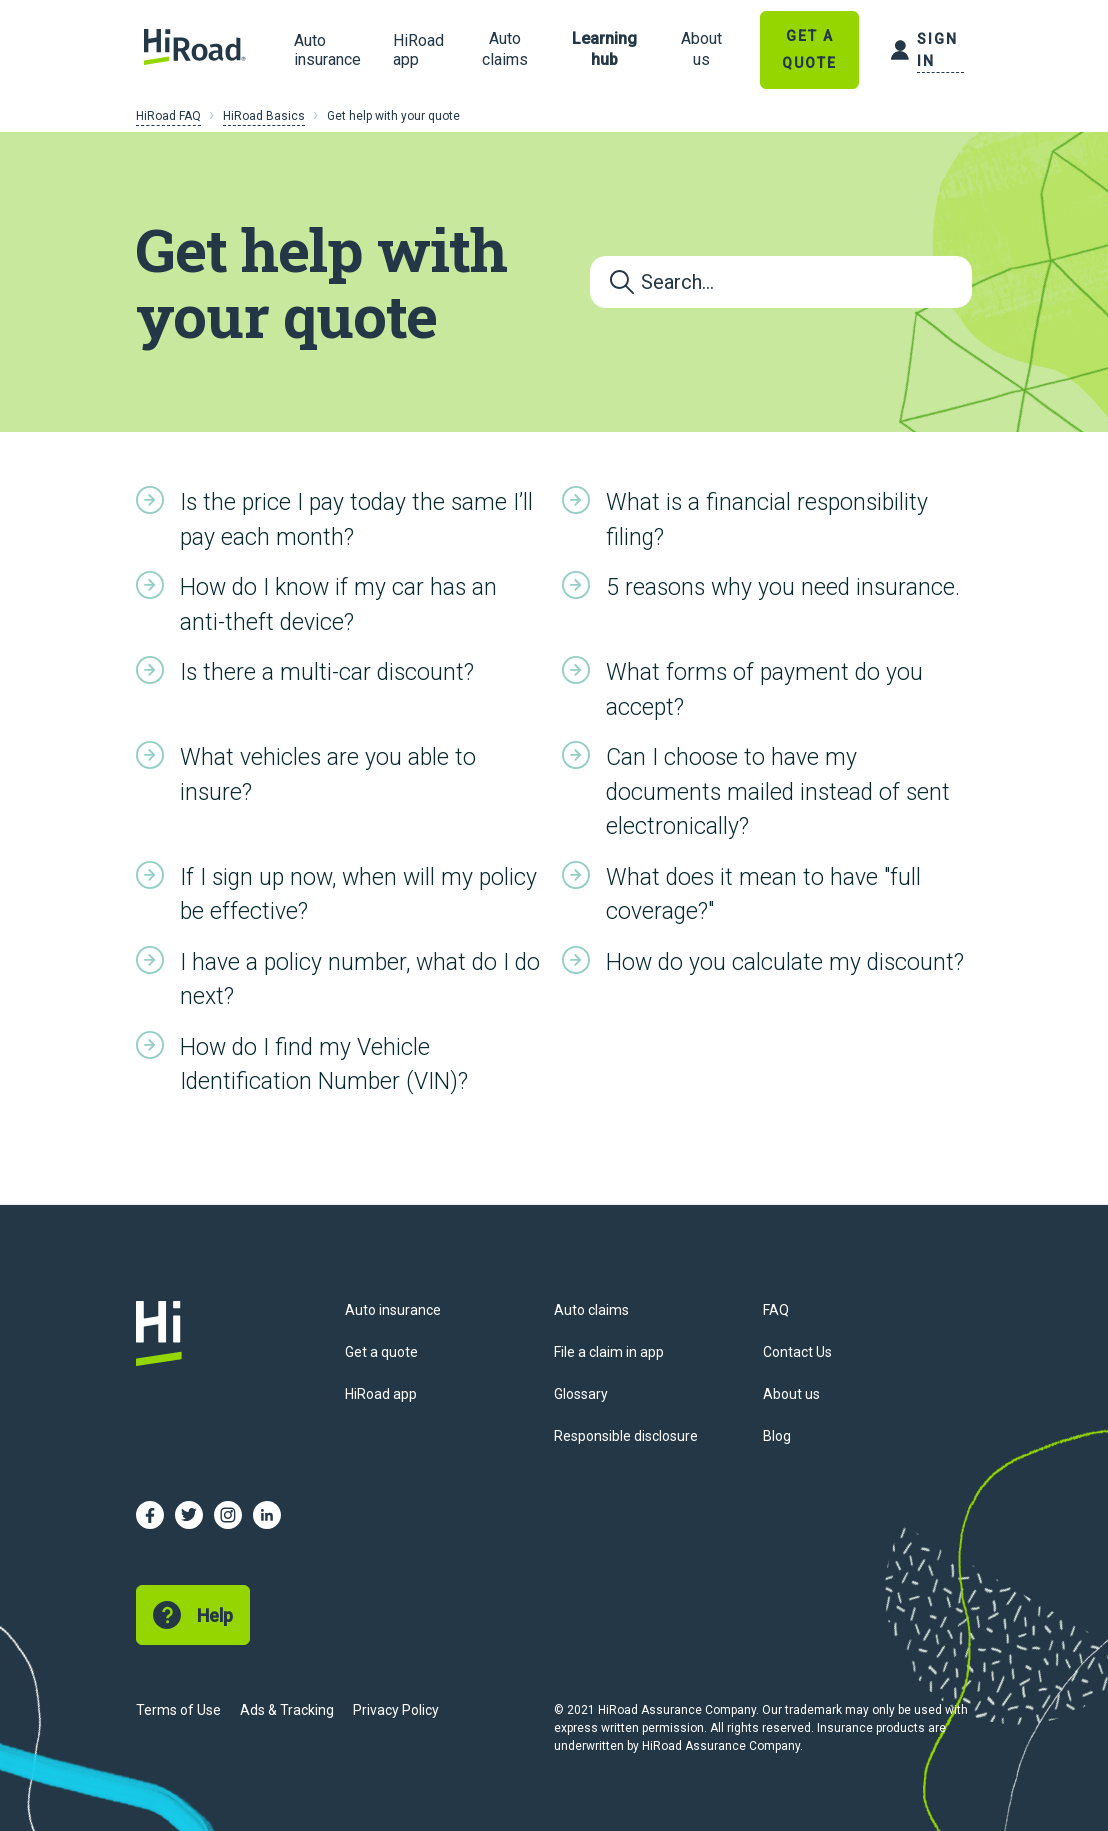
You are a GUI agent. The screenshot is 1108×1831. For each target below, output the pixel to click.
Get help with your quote (393, 116)
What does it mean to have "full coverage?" (763, 895)
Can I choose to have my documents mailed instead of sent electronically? (778, 792)
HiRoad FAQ (168, 116)
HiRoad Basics (264, 116)
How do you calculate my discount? (785, 962)
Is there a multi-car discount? (327, 672)
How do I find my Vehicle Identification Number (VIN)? (324, 1065)
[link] (505, 50)
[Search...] (781, 282)
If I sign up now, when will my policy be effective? (358, 895)
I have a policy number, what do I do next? (360, 980)
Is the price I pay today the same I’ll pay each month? (356, 520)
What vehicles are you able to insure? (328, 775)
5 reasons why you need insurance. (783, 587)
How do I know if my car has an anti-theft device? (338, 605)
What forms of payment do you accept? (764, 690)
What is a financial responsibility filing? (767, 520)
